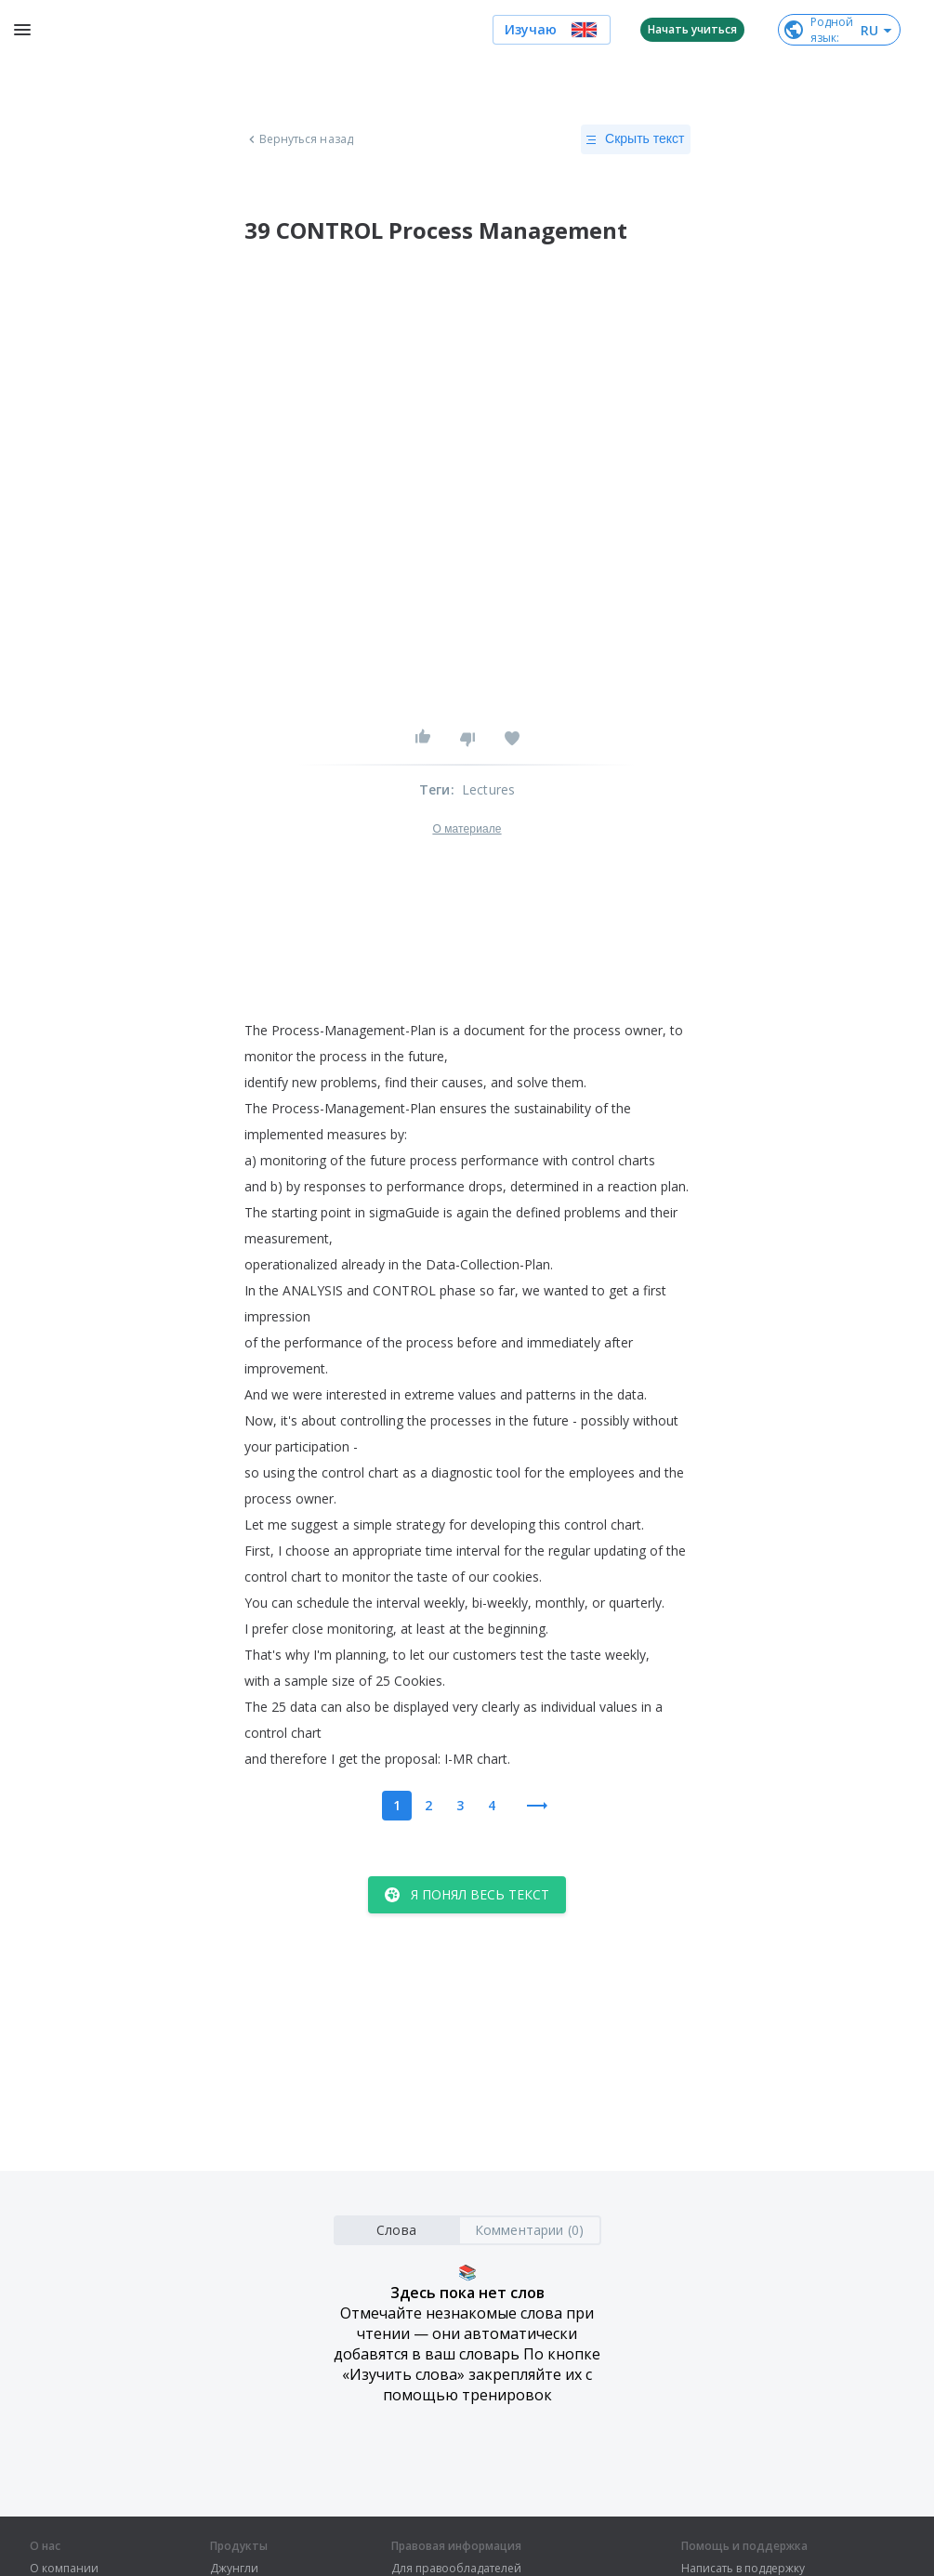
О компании (64, 2568)
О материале (466, 828)
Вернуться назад (299, 139)
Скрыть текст (635, 139)
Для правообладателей (456, 2568)
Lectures (489, 789)
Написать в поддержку (743, 2568)
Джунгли (234, 2568)
